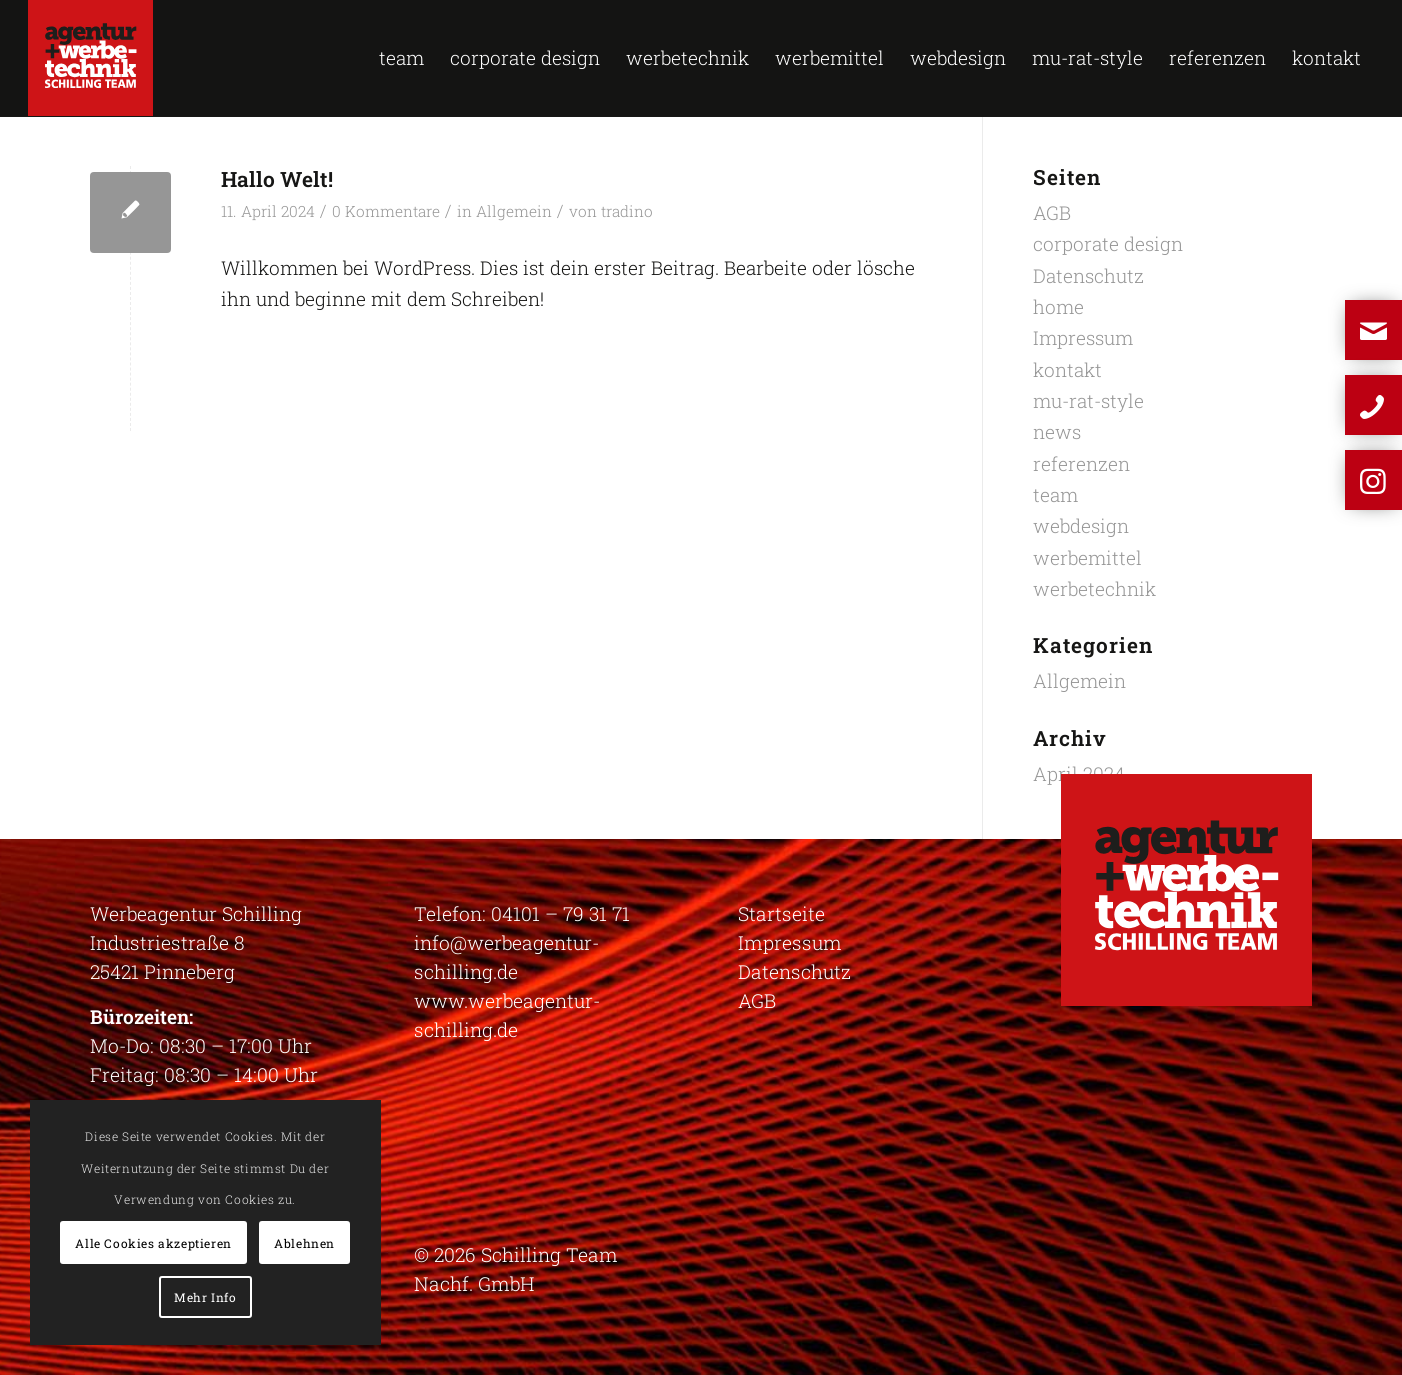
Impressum (1083, 337)
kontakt (1067, 369)
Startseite (781, 913)
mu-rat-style (1088, 400)
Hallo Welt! (277, 179)
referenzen (1081, 463)
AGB (1052, 212)
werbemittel (1087, 557)
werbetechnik (1094, 588)
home (1058, 306)
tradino (627, 211)
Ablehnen (304, 1243)
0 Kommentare (386, 211)
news (1057, 431)
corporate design (1108, 243)
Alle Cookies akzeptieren (153, 1243)
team (1055, 494)
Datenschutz (1088, 275)
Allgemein (514, 211)
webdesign (1081, 525)
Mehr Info (205, 1297)
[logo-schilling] (90, 58)
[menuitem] (401, 58)
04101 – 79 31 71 (560, 913)
